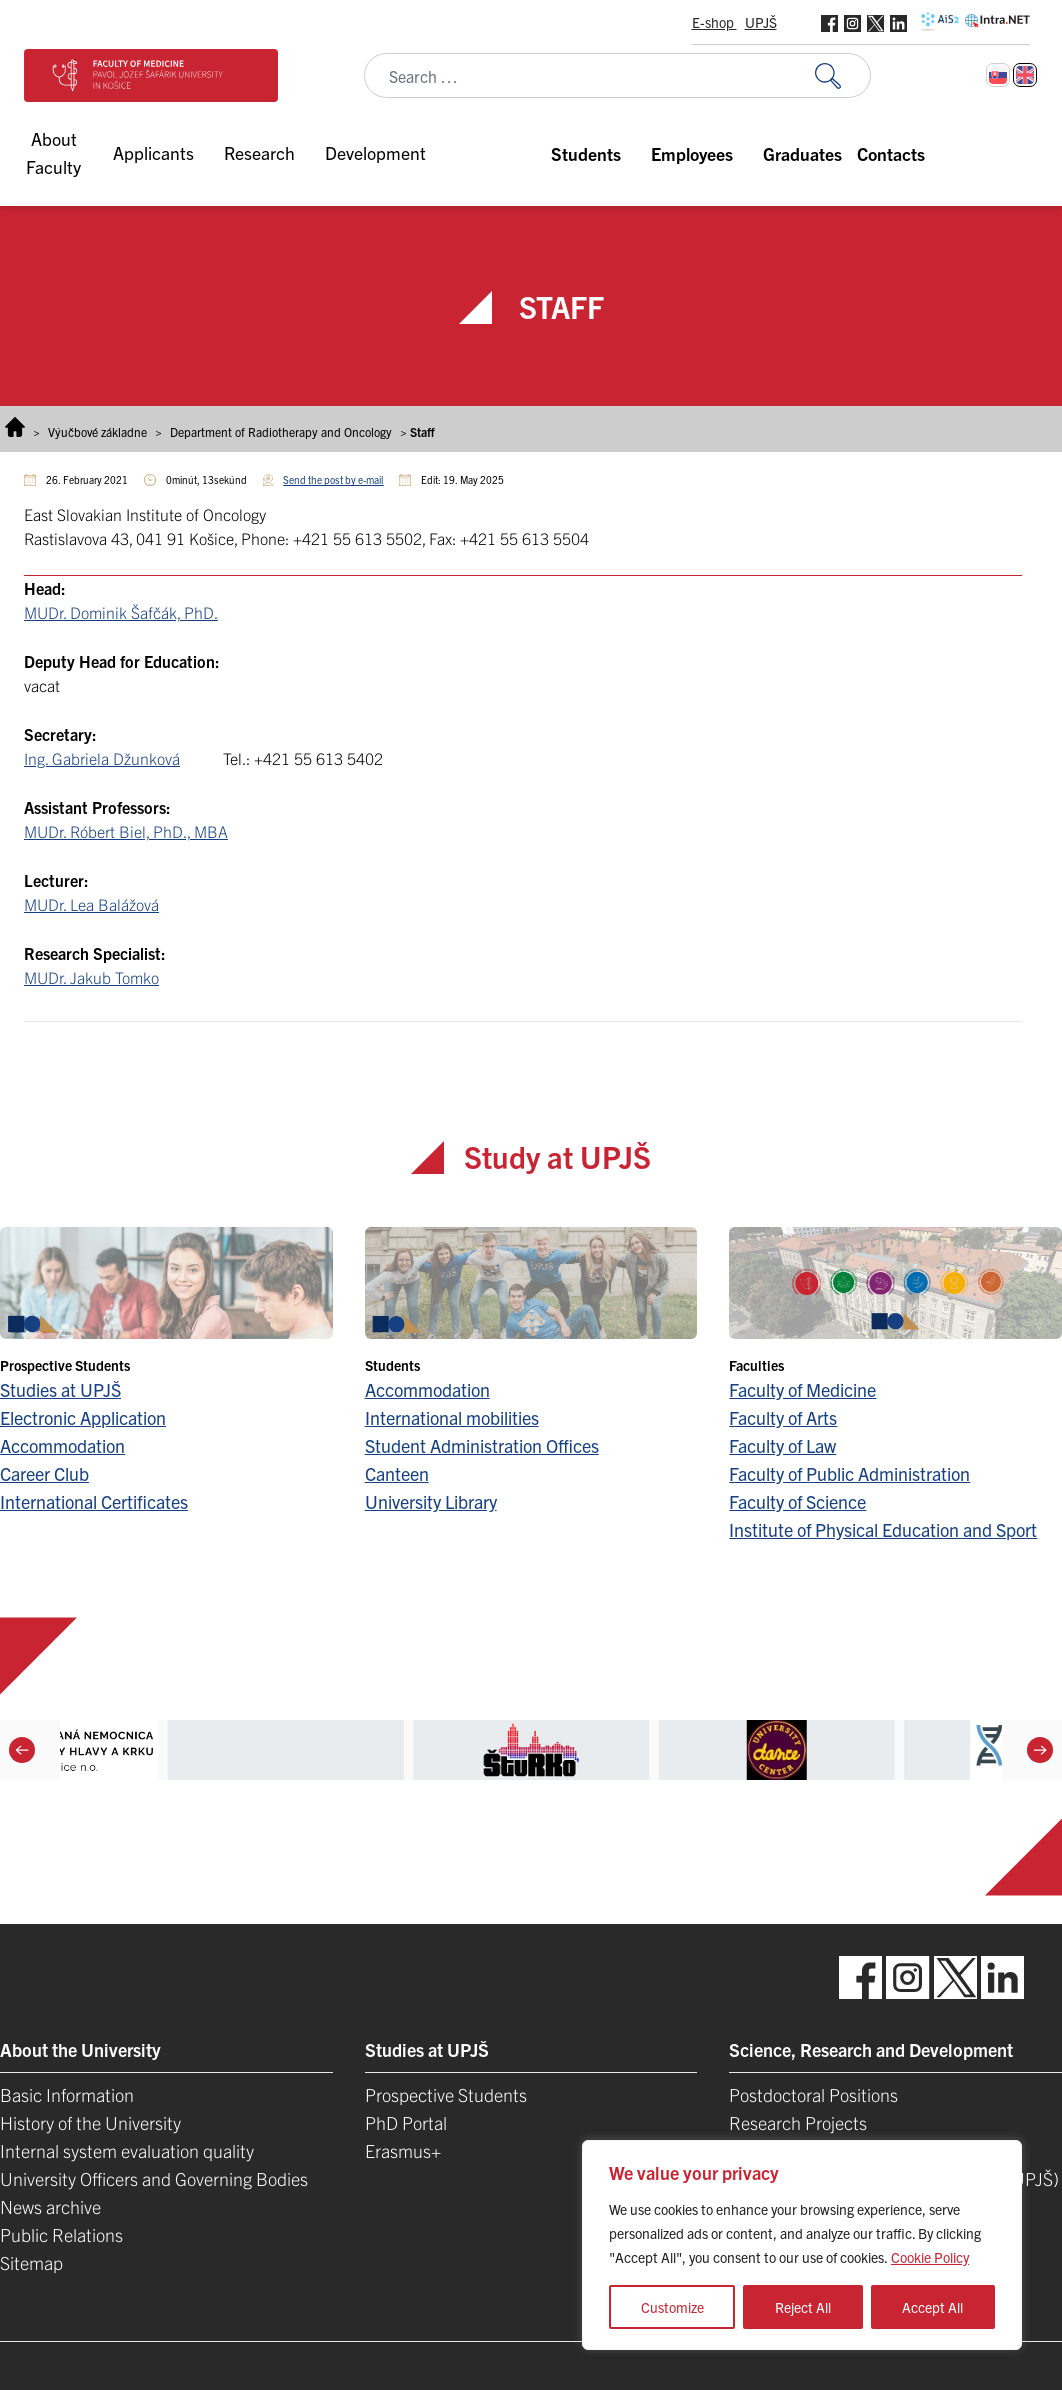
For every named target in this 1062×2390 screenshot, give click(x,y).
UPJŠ (761, 22)
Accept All (932, 2307)
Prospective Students (446, 2094)
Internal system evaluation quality (127, 2150)
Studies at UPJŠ (60, 1389)
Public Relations (61, 2234)
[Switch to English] (1025, 75)
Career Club (44, 1473)
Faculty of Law (782, 1445)
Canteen (397, 1473)
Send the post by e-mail (333, 479)
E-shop (714, 22)
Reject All (803, 2307)
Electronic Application (83, 1417)
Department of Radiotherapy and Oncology (281, 431)
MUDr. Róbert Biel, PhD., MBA (126, 831)
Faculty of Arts (783, 1417)
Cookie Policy (930, 2257)
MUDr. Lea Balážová (91, 904)
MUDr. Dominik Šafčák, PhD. (121, 612)
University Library (431, 1501)
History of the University (90, 2122)
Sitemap (31, 2262)
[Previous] (22, 1750)
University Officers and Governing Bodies (154, 2178)
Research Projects (798, 2122)
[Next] (1040, 1750)
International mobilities (452, 1417)
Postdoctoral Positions (813, 2094)
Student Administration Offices (482, 1445)
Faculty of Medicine (802, 1389)
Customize (672, 2307)
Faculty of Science (797, 1501)
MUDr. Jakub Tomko (91, 977)
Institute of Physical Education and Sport (883, 1529)
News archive (50, 2206)
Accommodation (62, 1445)
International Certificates (94, 1501)
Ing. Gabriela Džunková (102, 758)
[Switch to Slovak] (998, 75)
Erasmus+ (403, 2150)
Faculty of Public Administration (849, 1473)
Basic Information (67, 2094)
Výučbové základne (97, 431)
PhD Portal (406, 2122)
